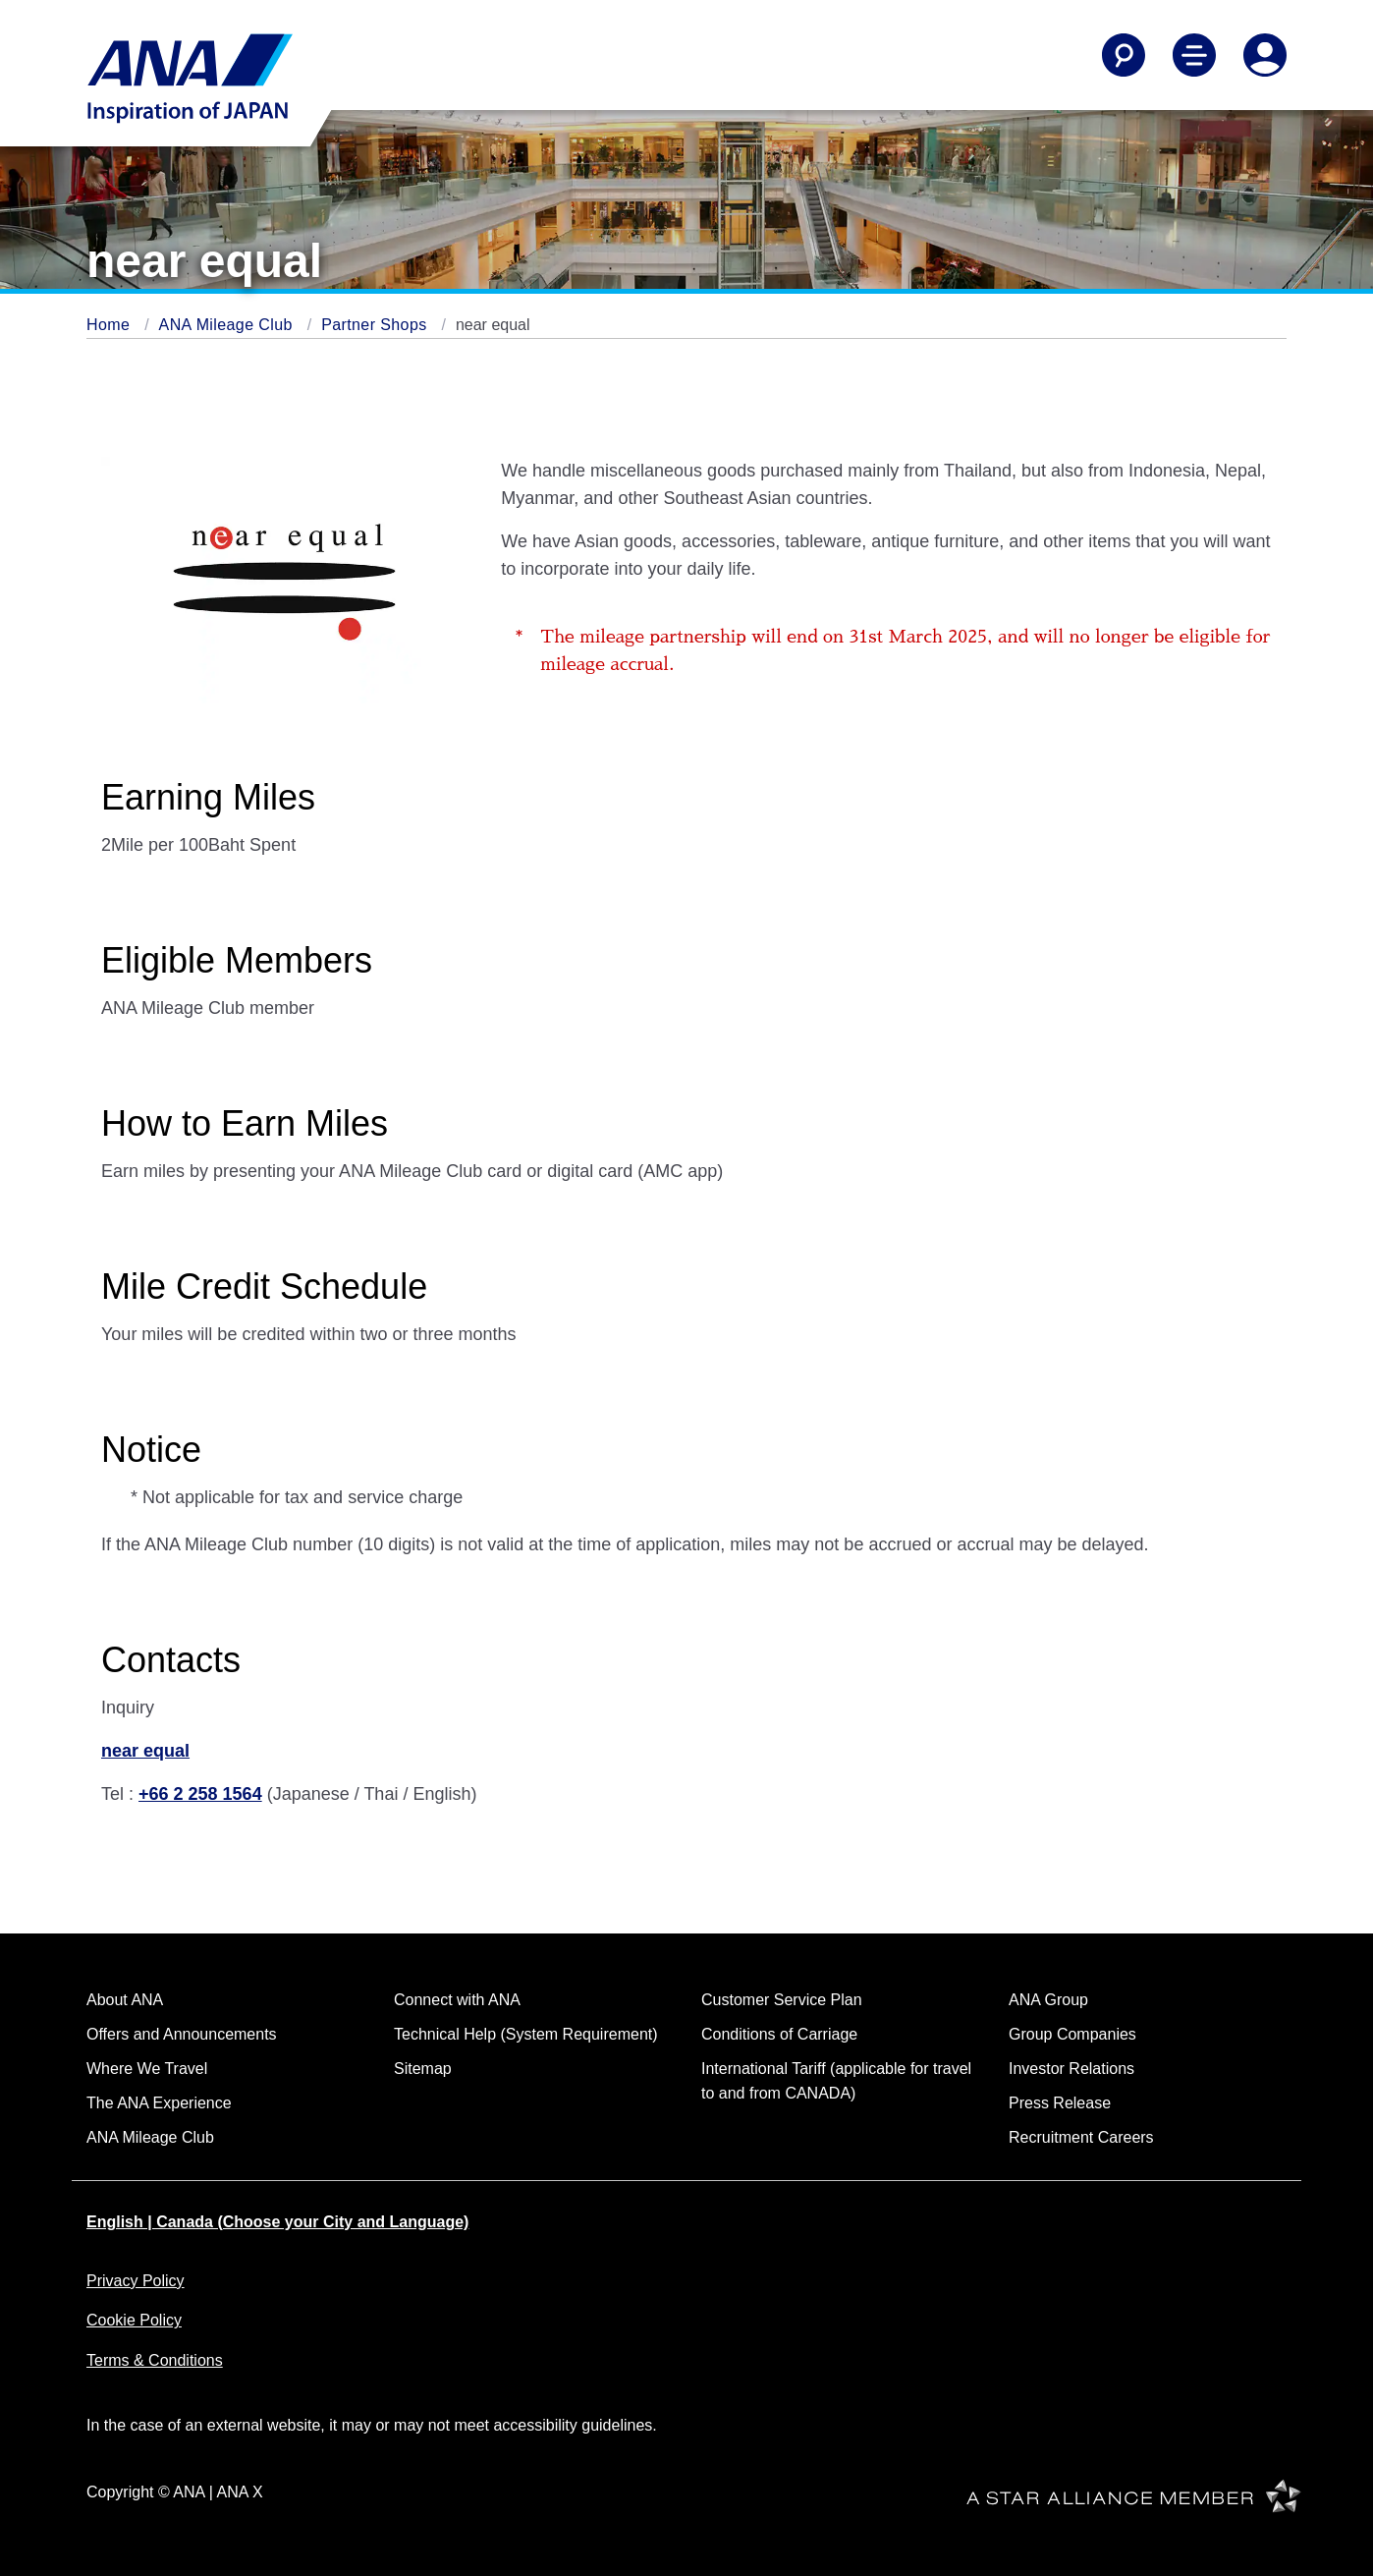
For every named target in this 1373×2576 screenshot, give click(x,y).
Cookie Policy (134, 2320)
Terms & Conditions (154, 2360)
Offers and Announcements (181, 2034)
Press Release (1060, 2103)
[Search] (1123, 55)
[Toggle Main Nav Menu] (1194, 55)
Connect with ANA (457, 1999)
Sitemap (423, 2068)
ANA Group (1048, 1999)
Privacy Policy (135, 2280)
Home (110, 324)
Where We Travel (146, 2068)
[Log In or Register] (1265, 55)
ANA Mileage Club (228, 324)
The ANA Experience (159, 2103)
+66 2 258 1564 (200, 1794)
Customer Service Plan (781, 1999)
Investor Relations (1071, 2068)
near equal (145, 1751)
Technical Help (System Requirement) (526, 2034)
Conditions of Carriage (779, 2034)
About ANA (124, 1999)
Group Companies (1072, 2034)
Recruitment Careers (1081, 2137)
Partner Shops (376, 324)
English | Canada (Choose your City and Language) (277, 2221)
